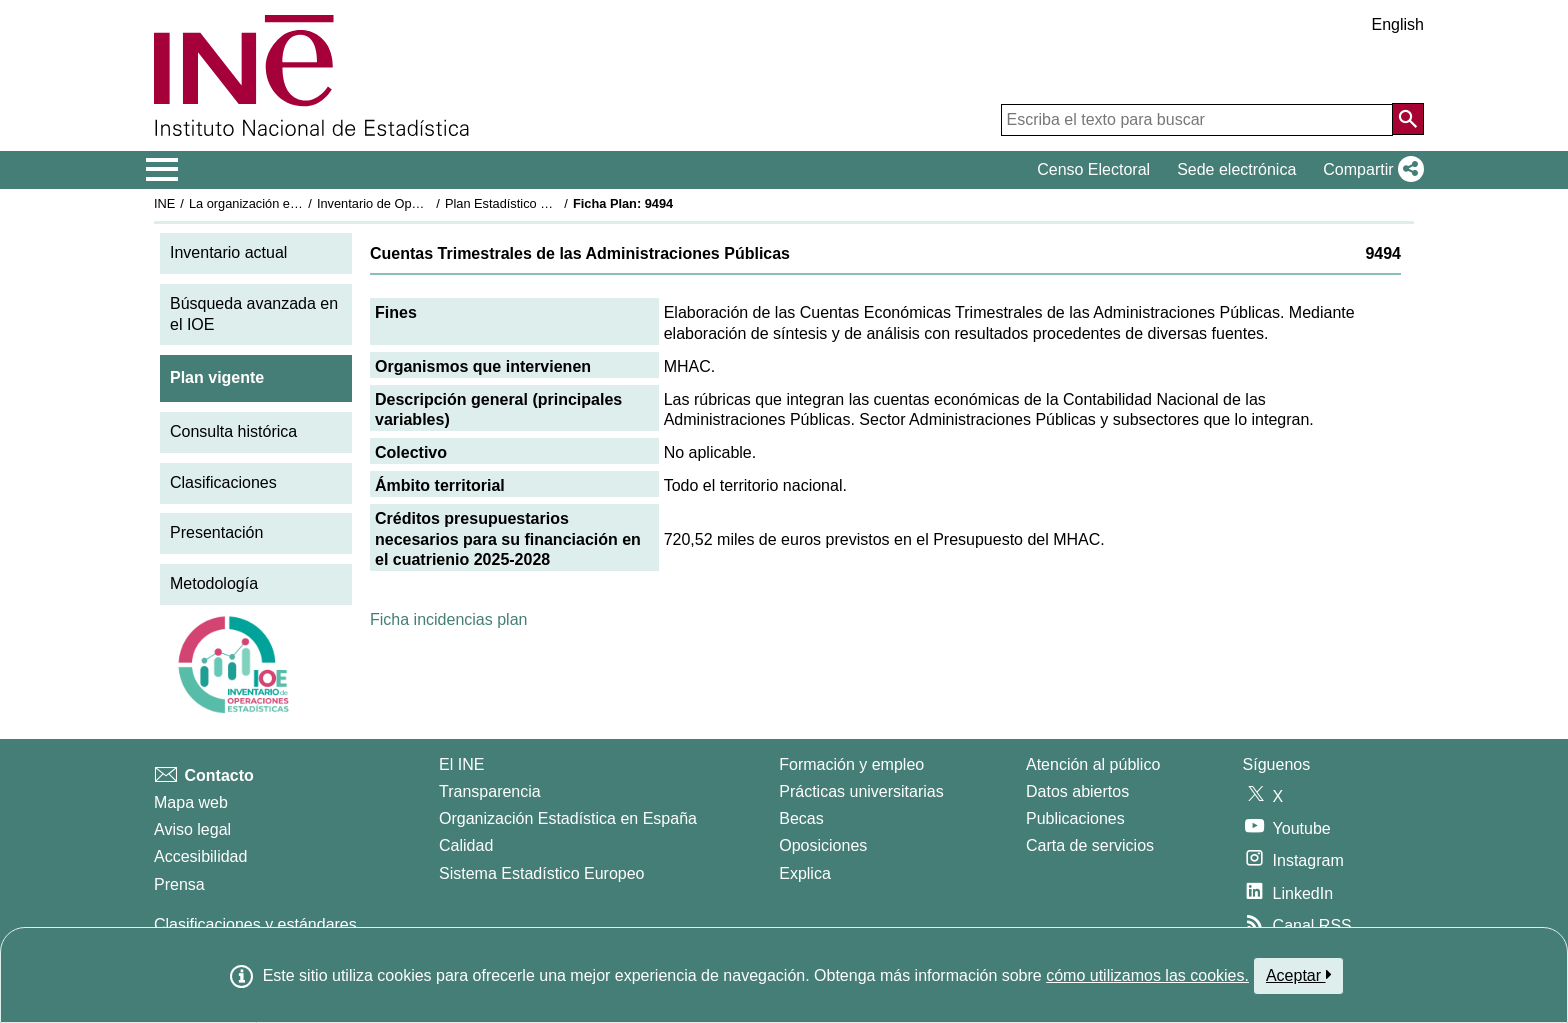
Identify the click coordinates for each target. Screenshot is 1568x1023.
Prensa (179, 884)
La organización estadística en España (299, 203)
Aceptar (1298, 975)
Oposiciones (823, 845)
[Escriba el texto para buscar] (1197, 120)
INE (164, 203)
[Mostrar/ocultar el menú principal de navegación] (162, 170)
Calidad (466, 845)
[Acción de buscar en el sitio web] (1408, 119)
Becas (801, 818)
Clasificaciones (223, 482)
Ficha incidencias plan (448, 619)
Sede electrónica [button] (1236, 169)
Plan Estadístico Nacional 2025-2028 (550, 203)
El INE (461, 764)
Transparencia (490, 791)
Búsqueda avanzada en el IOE (254, 314)
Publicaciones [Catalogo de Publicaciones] (1075, 818)
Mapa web (191, 802)
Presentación (216, 532)
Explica (805, 873)
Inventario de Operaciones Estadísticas (428, 203)
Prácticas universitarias (861, 791)
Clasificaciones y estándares (255, 924)
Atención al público (1093, 764)
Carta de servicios (1090, 845)
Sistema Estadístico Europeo (541, 873)
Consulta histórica (233, 431)
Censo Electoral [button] (1093, 169)
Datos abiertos (1077, 791)
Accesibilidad (200, 856)
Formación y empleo (851, 764)
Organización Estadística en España (568, 818)
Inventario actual (228, 252)
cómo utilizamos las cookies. (1147, 975)
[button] (1369, 170)
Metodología (214, 583)
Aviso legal (192, 829)
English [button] (1398, 24)
